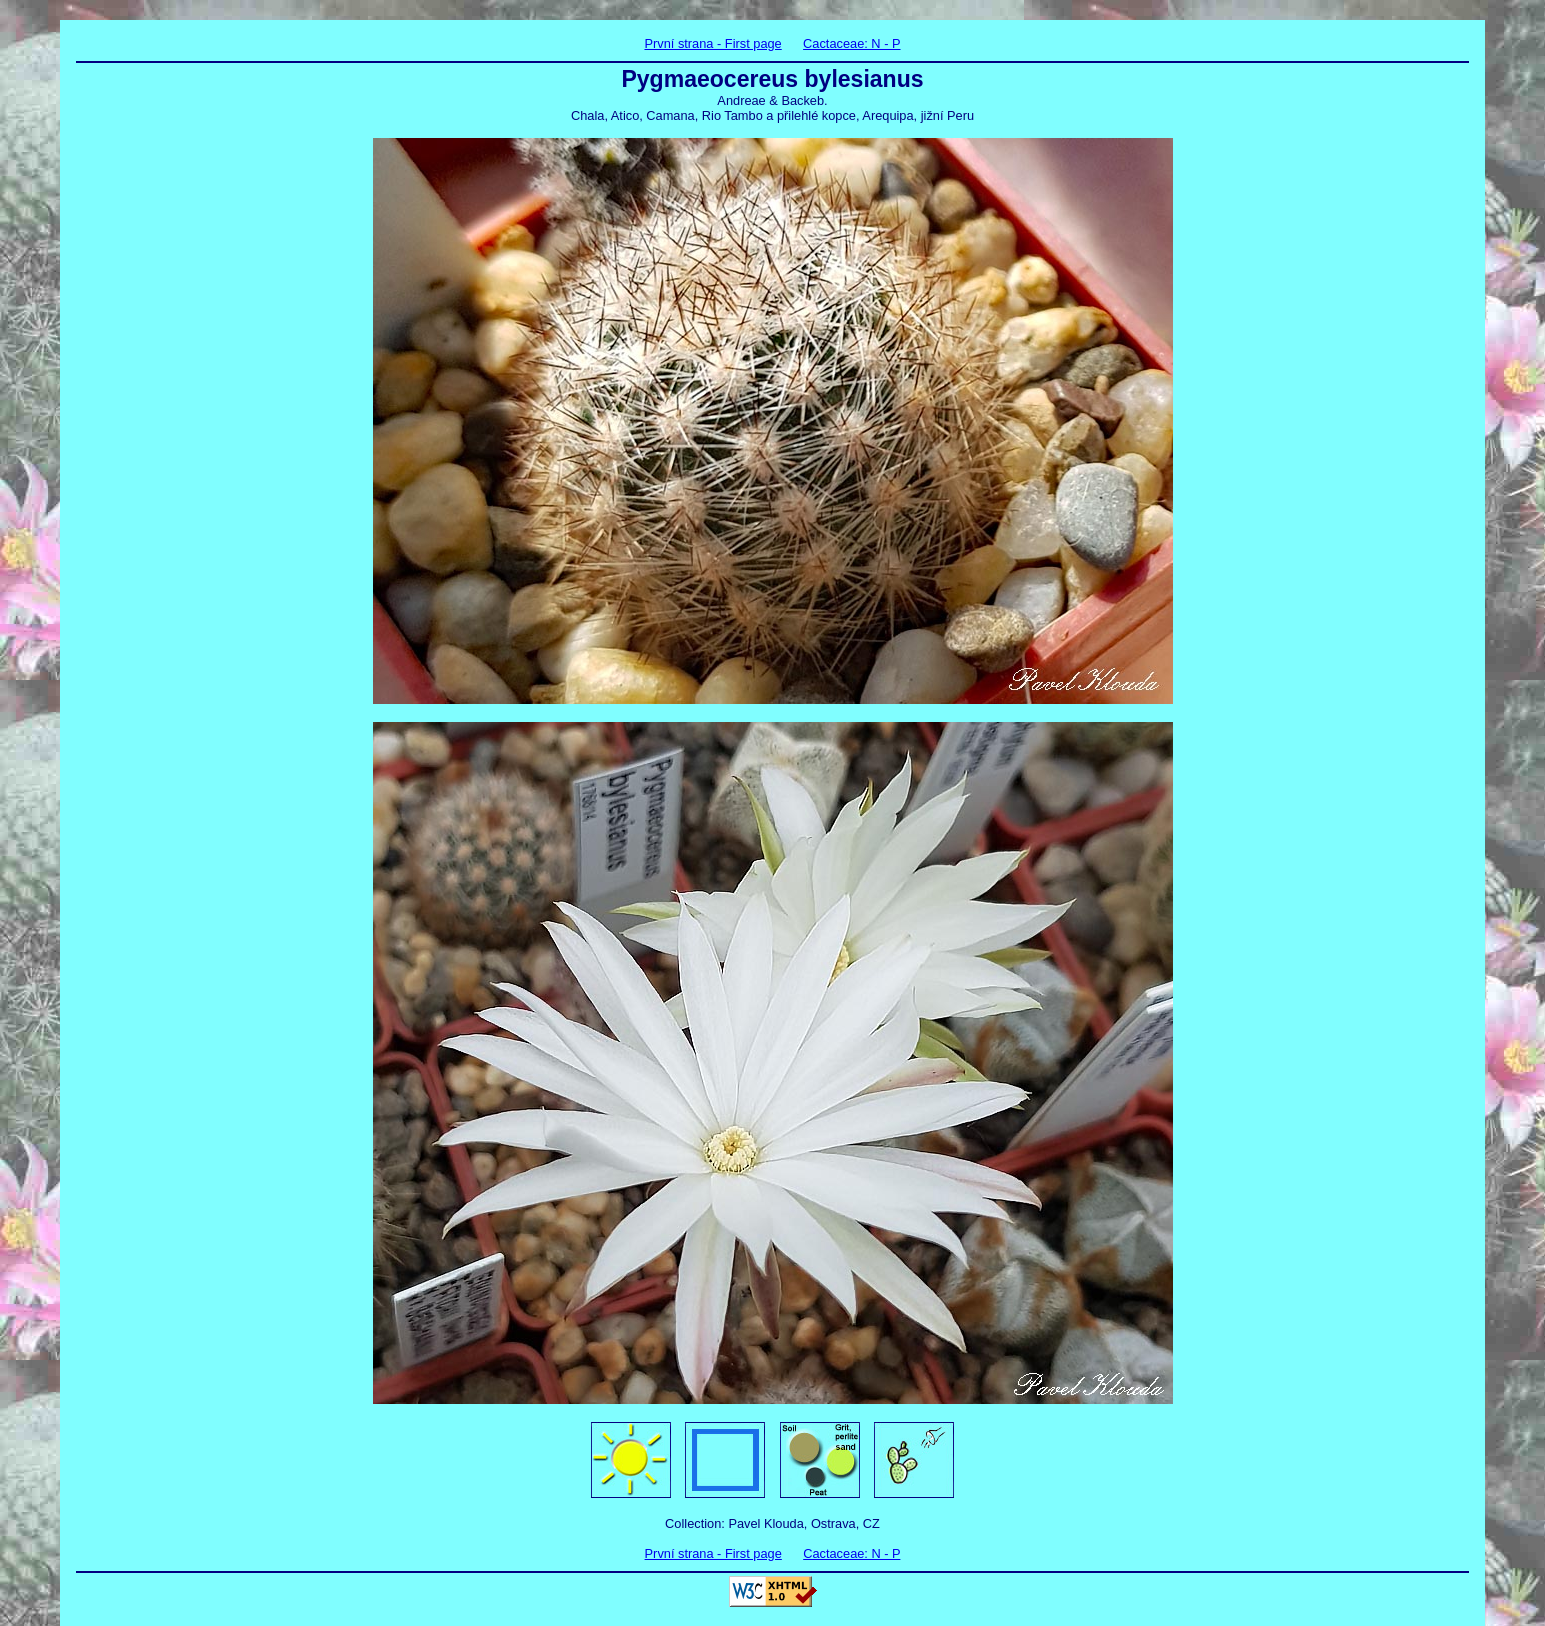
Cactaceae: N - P (851, 43)
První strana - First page (712, 43)
